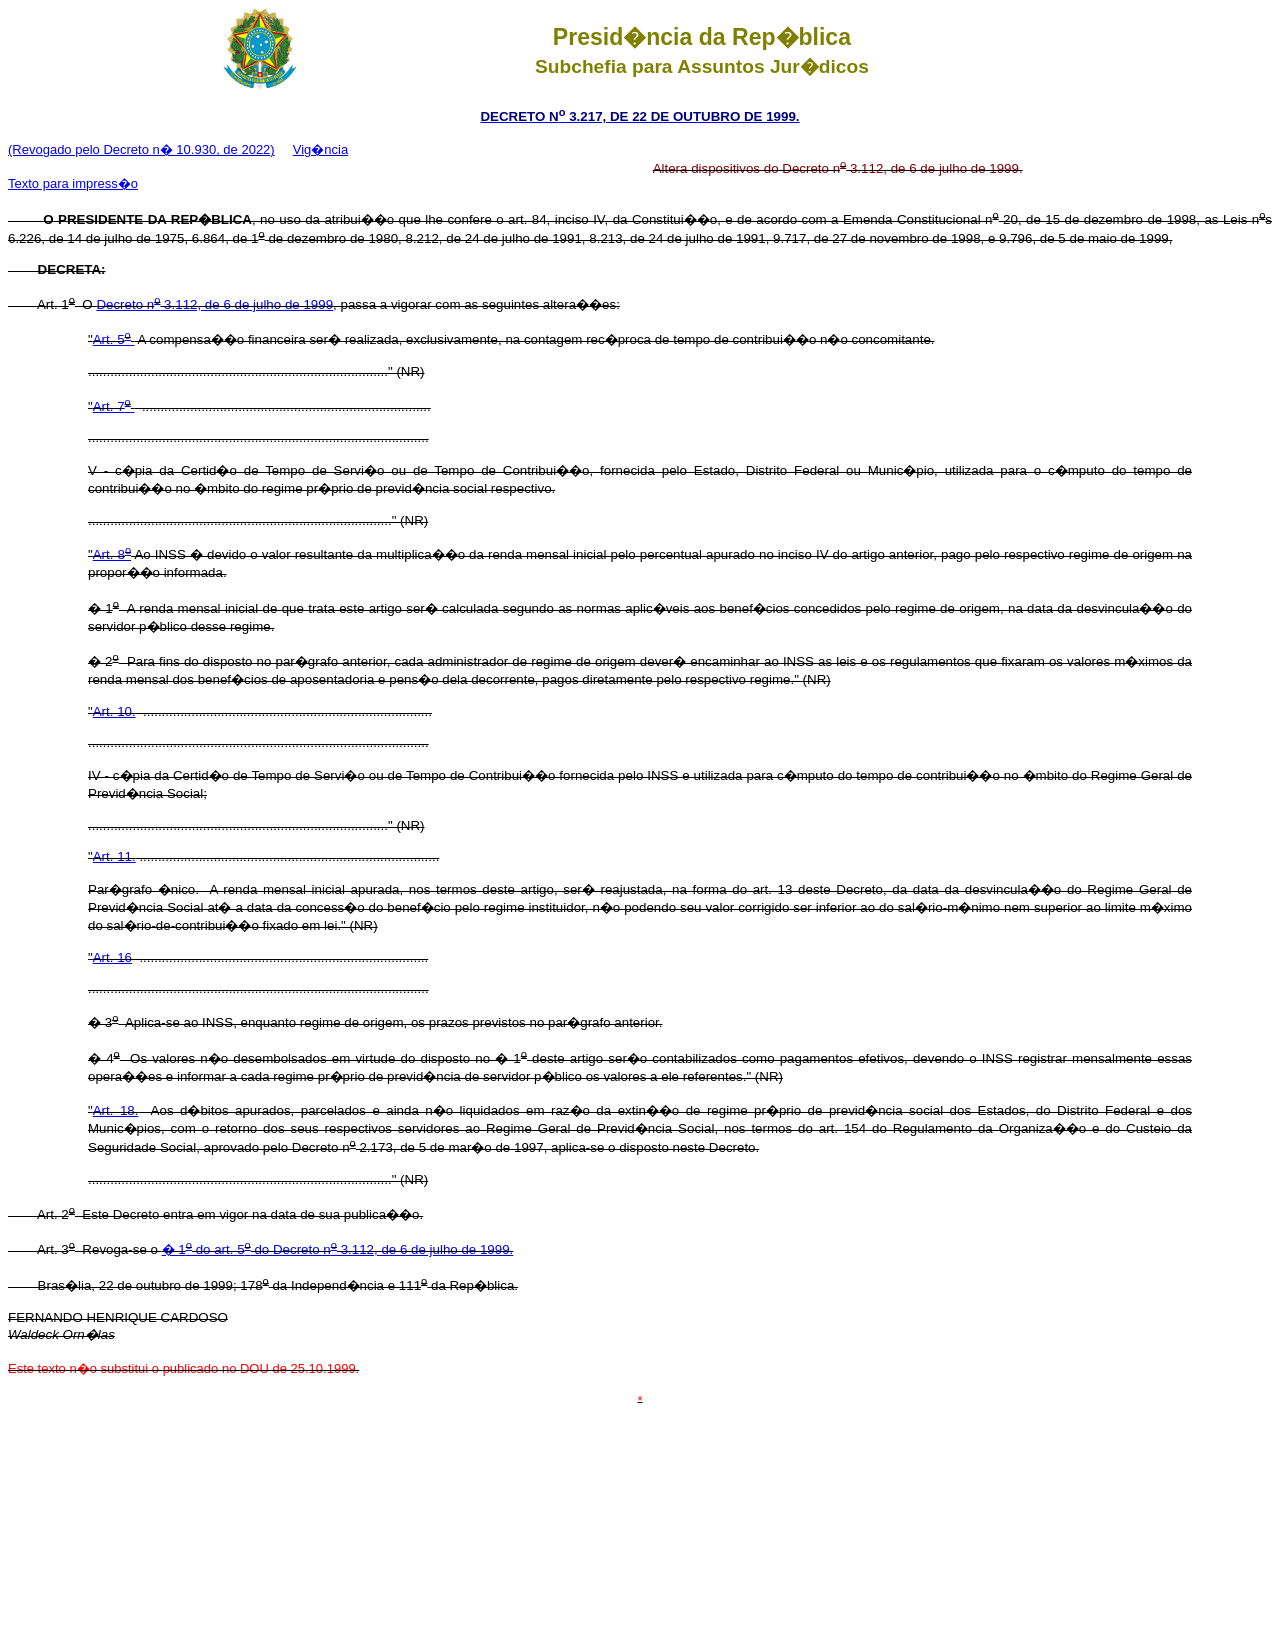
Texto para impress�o (73, 183)
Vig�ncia (320, 149)
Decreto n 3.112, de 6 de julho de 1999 (214, 304)
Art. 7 (114, 406)
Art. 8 (112, 554)
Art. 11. (114, 856)
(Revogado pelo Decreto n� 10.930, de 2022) (141, 149)
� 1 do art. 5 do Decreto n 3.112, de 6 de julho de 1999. (338, 1249)
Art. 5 (114, 339)
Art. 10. (114, 711)
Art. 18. (116, 1110)
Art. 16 (112, 957)
